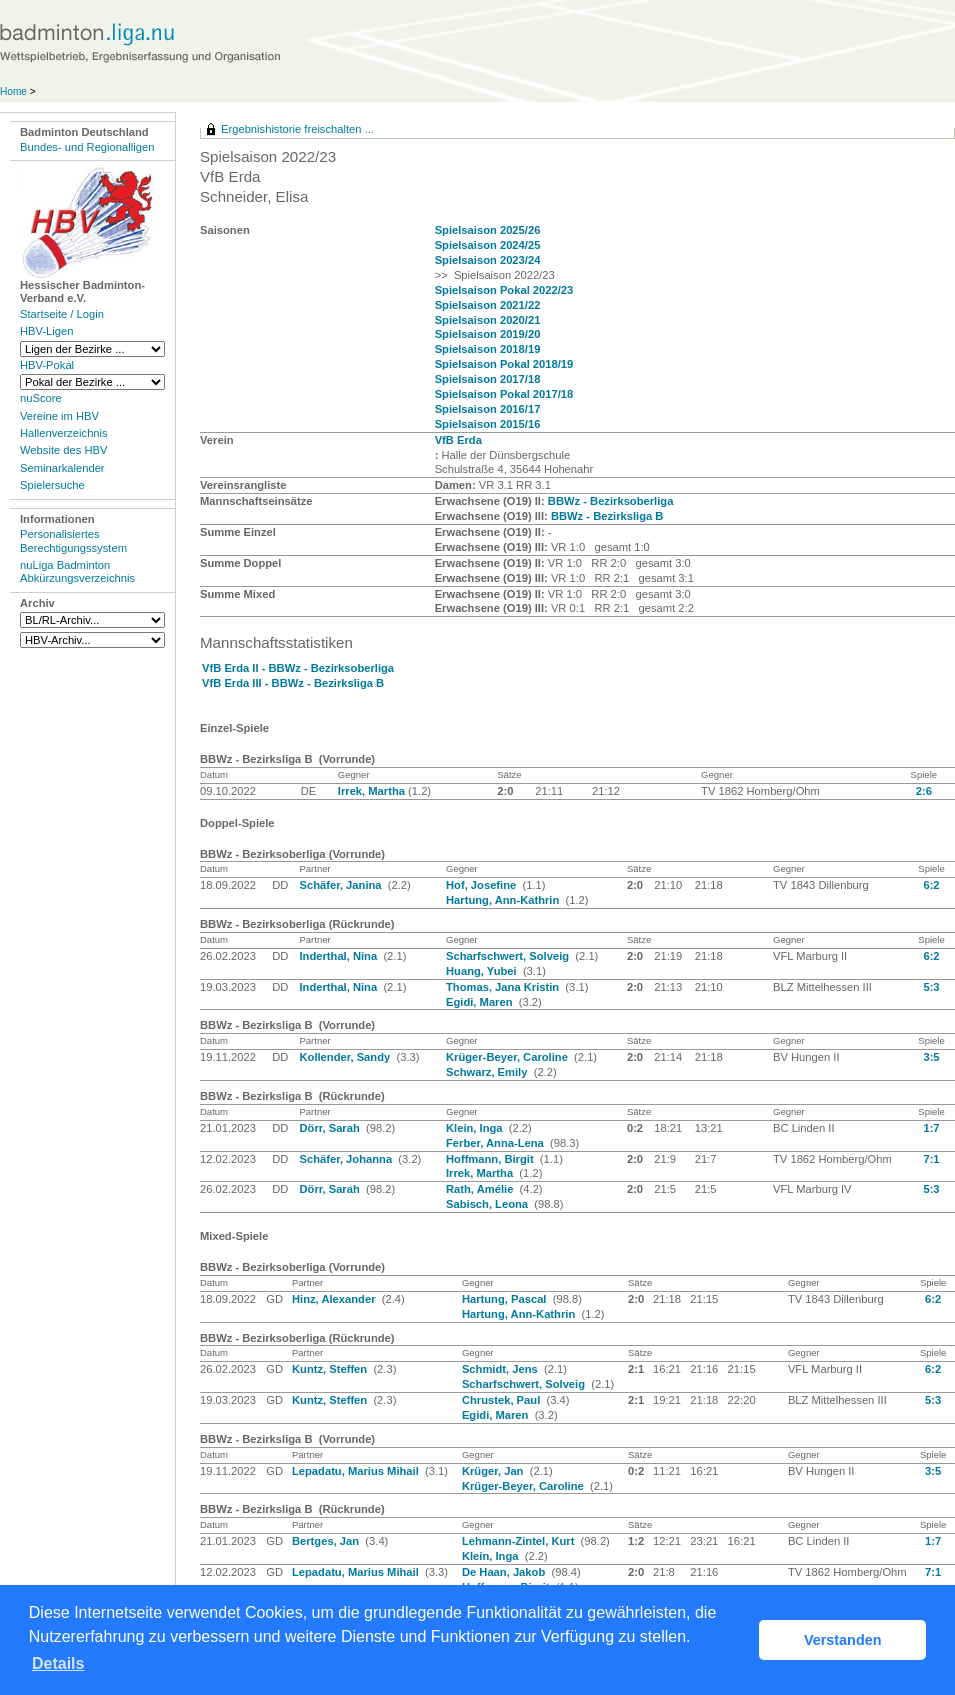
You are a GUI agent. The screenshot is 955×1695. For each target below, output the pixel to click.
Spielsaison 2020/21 (488, 320)
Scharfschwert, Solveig (509, 956)
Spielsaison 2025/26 (488, 230)
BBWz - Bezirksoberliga (611, 501)
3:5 (931, 1057)
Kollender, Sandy (346, 1057)
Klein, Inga (476, 1128)
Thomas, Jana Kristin (504, 987)
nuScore (41, 398)
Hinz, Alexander (335, 1299)
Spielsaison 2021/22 (488, 305)
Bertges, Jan (327, 1541)
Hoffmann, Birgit (491, 1159)
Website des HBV (63, 450)
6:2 (931, 885)
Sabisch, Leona (488, 1204)
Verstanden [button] (843, 1640)
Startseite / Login (62, 314)
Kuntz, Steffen (331, 1369)
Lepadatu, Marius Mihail (357, 1471)
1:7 (931, 1128)
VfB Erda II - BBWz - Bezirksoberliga (298, 668)
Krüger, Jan (494, 1471)
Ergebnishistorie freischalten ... (297, 129)
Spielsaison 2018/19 (488, 349)
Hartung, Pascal (506, 1299)
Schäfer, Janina (341, 885)
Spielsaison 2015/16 (488, 424)
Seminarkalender (62, 468)
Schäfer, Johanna (347, 1159)
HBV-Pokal (47, 365)
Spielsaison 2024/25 (488, 245)
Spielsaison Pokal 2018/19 (504, 364)
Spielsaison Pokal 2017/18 (504, 394)
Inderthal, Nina (339, 956)
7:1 (931, 1159)
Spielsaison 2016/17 (488, 409)
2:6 (924, 791)
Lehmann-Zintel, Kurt (520, 1541)
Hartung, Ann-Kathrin (504, 900)
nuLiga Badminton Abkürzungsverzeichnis (77, 571)
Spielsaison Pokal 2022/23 (504, 290)
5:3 (931, 987)
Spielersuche (52, 485)
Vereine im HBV (59, 416)
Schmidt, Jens (501, 1369)
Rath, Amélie (481, 1189)
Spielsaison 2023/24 (488, 260)
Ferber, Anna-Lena (496, 1143)
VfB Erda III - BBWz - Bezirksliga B (293, 683)
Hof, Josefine (482, 885)
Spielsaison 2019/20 (488, 334)
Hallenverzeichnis (64, 433)
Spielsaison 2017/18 (488, 379)
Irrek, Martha (373, 791)
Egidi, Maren (481, 1002)
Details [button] (58, 1663)
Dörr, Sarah (330, 1128)
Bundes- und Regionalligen (87, 147)
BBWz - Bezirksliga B (607, 516)
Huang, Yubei (483, 971)
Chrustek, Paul (502, 1400)
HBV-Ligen (46, 331)
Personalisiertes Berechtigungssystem (73, 540)
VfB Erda (458, 440)
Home (13, 91)
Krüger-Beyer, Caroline (508, 1057)
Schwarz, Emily (488, 1072)
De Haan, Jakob (505, 1572)
